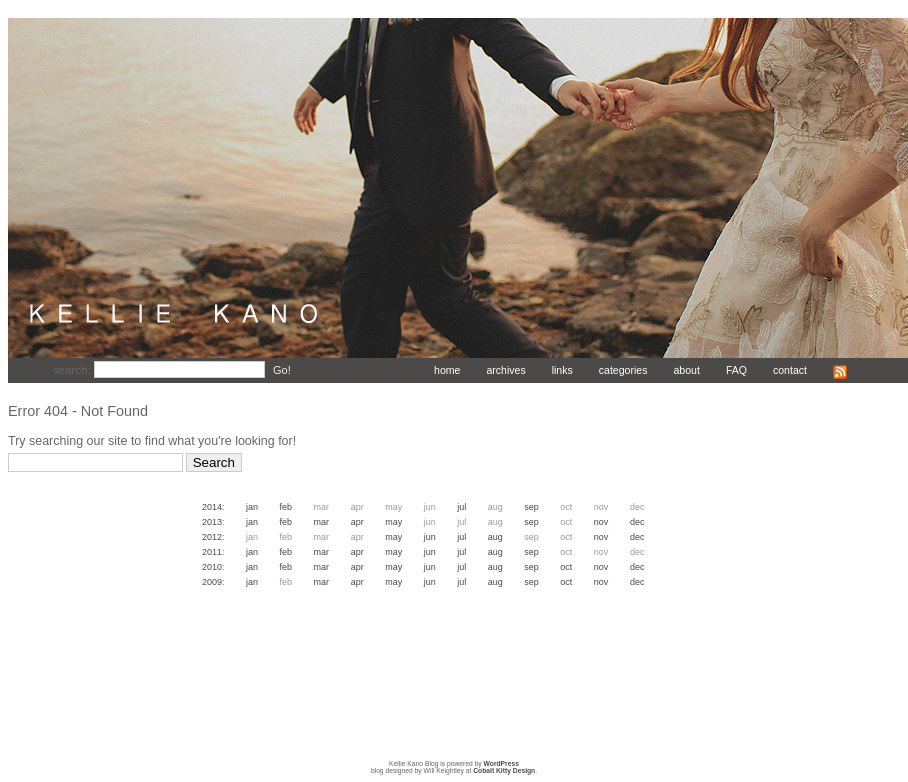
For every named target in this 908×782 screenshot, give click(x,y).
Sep (531, 507)
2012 (212, 537)
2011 (212, 552)
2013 (212, 522)
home (447, 370)
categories (623, 370)
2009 (212, 582)
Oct (566, 567)
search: (73, 370)
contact (790, 370)
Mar (322, 522)
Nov (601, 522)
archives (505, 370)
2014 (212, 507)
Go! (282, 370)
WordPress (501, 763)
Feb (286, 507)
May (393, 522)
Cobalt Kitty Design (504, 770)
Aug (495, 537)
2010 (212, 567)
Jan (252, 507)
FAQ (736, 370)
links (562, 370)
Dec (637, 522)
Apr (357, 522)
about (686, 370)
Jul (461, 507)
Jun (430, 537)
